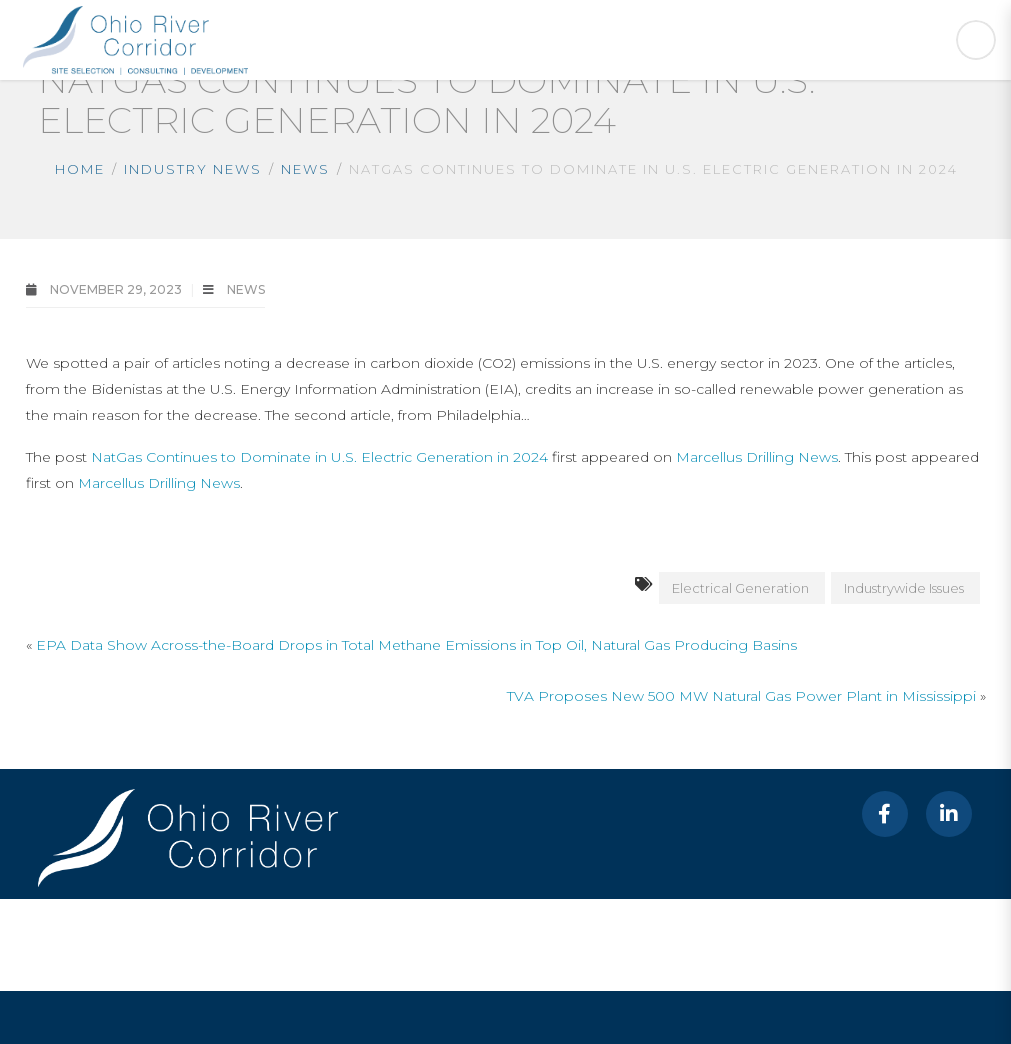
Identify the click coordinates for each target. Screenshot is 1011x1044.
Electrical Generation (740, 588)
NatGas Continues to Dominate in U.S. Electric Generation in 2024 (319, 457)
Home (80, 169)
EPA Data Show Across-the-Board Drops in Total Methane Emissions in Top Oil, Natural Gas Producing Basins (416, 645)
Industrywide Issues (904, 588)
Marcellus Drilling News (757, 457)
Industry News (193, 169)
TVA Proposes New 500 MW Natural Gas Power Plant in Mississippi (741, 696)
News (305, 169)
